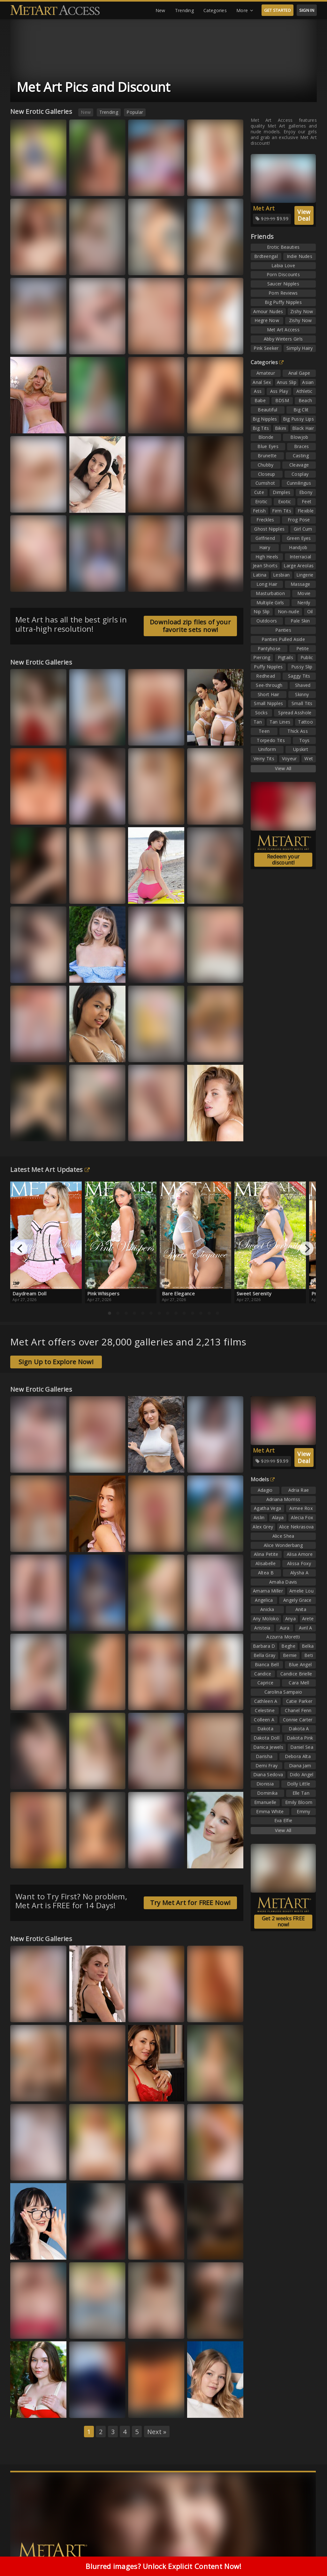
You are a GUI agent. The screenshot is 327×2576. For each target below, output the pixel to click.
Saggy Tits (299, 676)
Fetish (259, 511)
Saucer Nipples (283, 284)
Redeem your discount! (283, 859)
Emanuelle (265, 1802)
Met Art (264, 208)
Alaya (278, 1517)
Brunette (267, 456)
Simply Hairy (299, 348)
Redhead (265, 676)
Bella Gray (265, 1655)
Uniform (267, 749)
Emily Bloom (298, 1802)
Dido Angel (301, 1774)
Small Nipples (268, 703)
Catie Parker (299, 1701)
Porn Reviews (283, 293)
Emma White (270, 1811)
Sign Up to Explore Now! (56, 1362)
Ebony (306, 492)
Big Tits (261, 428)
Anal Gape (299, 373)
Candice (262, 1674)
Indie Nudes (299, 256)
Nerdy (303, 603)
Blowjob (299, 437)
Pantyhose (269, 648)
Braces (301, 446)
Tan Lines (280, 722)
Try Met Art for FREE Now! (190, 1902)
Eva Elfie (283, 1820)
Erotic (261, 501)
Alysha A (299, 1573)
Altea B (266, 1573)
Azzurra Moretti (283, 1637)
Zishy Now (301, 311)
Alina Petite (266, 1554)
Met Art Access (283, 330)
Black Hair (303, 428)
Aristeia (262, 1628)
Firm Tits (281, 511)
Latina (259, 575)
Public (306, 657)
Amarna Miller (268, 1591)
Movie (304, 593)
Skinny (302, 694)
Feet (306, 501)
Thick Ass (297, 731)
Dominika (267, 1793)
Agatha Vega (267, 1508)
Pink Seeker (266, 348)
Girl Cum (303, 529)
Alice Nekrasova (296, 1527)
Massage (300, 584)
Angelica (264, 1600)
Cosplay (300, 474)
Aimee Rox (301, 1508)
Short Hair (268, 694)
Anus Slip (286, 382)
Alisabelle (265, 1563)
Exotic (284, 501)
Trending (184, 10)
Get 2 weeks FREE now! (283, 1921)
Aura (285, 1628)
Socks (261, 713)
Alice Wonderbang (283, 1545)
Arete (308, 1619)
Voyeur (289, 758)
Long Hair (267, 584)
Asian (308, 382)
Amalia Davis (283, 1582)
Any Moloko (266, 1619)
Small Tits (302, 703)
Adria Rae (298, 1490)
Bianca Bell (267, 1664)
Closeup (266, 474)
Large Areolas (299, 566)
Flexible (306, 511)
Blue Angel (300, 1664)
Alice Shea (283, 1536)
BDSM (282, 400)
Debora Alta (298, 1756)
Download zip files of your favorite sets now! (190, 626)
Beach (305, 400)
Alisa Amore (300, 1554)
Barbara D (264, 1646)
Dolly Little (298, 1784)
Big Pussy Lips (298, 419)
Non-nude (288, 611)
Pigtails (285, 657)
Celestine (265, 1710)
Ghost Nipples (269, 529)
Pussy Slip (302, 667)
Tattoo (305, 722)
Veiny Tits (264, 758)
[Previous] (20, 1248)
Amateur (265, 373)
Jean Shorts (265, 566)
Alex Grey (263, 1527)
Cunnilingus (299, 483)
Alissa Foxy (299, 1563)
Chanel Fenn (298, 1710)
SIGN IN (306, 10)
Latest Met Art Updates (50, 1169)
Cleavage (299, 465)
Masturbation (270, 593)
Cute (259, 492)
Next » (157, 2431)
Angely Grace (297, 1600)
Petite (302, 648)
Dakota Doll (266, 1738)
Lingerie (304, 575)
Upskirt (300, 749)
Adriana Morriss (283, 1499)
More (245, 10)
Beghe (288, 1646)
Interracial (300, 557)
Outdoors (266, 621)
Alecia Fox (302, 1517)
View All (283, 768)
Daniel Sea (301, 1747)
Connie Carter (298, 1720)
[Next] (307, 1248)
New (160, 10)
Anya (290, 1619)
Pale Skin (300, 621)
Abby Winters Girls (283, 339)
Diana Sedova (268, 1774)
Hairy (264, 547)
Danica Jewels (268, 1747)
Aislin (259, 1517)
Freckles (265, 520)
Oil (310, 611)
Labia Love (283, 265)
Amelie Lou (301, 1591)
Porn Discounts (283, 274)
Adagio (265, 1490)
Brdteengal (266, 256)
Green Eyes (299, 538)
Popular (134, 112)
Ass (258, 391)
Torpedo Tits (271, 740)
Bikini (280, 428)
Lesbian (281, 575)
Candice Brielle (296, 1674)
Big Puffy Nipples (283, 302)
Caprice (265, 1683)
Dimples (281, 492)
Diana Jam (300, 1766)
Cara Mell (299, 1683)
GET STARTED (277, 10)
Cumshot (265, 483)
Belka (308, 1646)
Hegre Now (267, 320)
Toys (304, 740)
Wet (308, 758)
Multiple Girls (270, 603)
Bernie (290, 1655)
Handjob (298, 547)
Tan (258, 722)
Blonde (266, 437)
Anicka (267, 1609)
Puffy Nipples (268, 667)
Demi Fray (266, 1766)
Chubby (266, 465)
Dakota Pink (300, 1738)
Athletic (304, 391)
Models (263, 1479)
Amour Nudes (268, 311)
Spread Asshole (294, 713)
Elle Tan (301, 1793)
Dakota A (299, 1729)
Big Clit (300, 410)
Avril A (305, 1628)
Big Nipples (265, 419)
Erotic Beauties (283, 247)
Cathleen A (266, 1701)
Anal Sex (262, 382)
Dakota (265, 1729)
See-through (269, 685)
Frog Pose (299, 520)
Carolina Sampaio (283, 1692)
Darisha (264, 1756)
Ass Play (279, 391)
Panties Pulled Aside (283, 639)
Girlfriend (265, 538)
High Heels (266, 557)
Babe (260, 400)
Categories (215, 10)
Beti (308, 1655)
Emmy (303, 1811)
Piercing (261, 657)
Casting (301, 456)
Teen (264, 731)
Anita (301, 1609)
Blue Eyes (267, 446)
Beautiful (267, 410)
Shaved (303, 685)
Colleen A (264, 1720)
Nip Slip (262, 611)
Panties (283, 630)
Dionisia (265, 1784)
